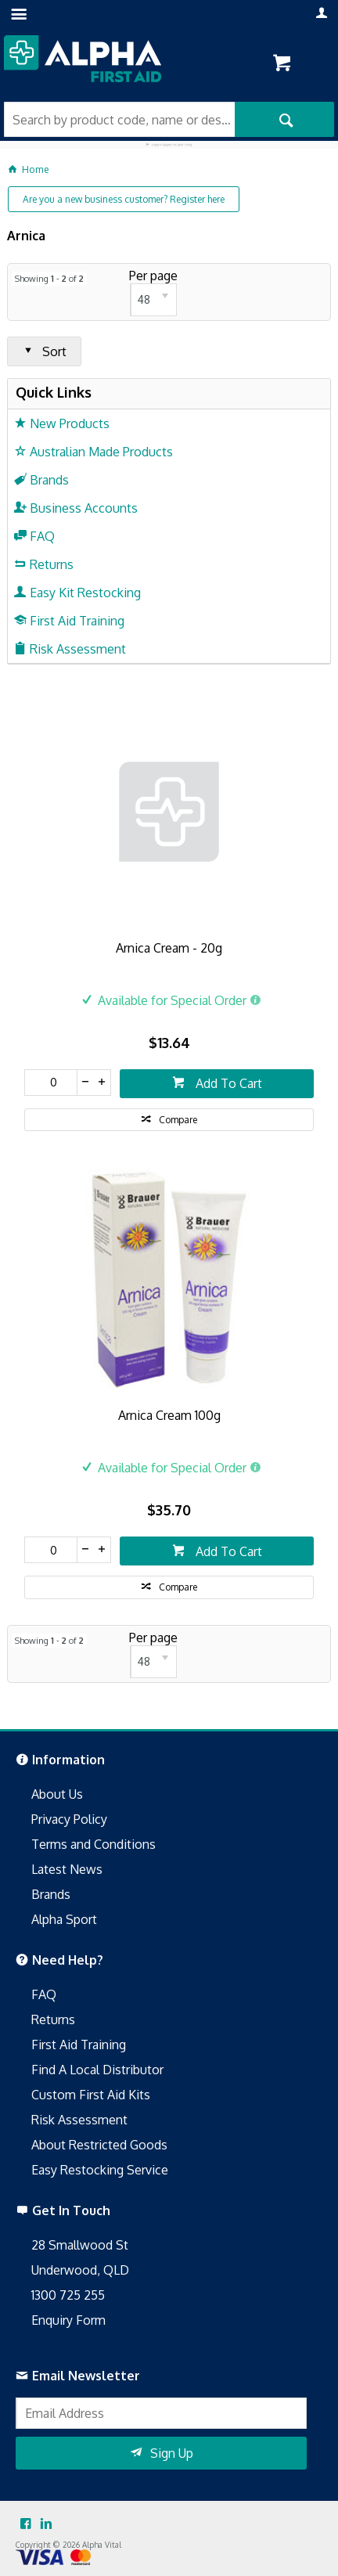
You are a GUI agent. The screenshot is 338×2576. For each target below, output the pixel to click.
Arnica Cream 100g (169, 1415)
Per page (153, 275)
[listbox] (153, 299)
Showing (49, 278)
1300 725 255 (68, 2295)
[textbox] (119, 119)
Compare (178, 1120)
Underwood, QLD (80, 2270)
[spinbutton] (51, 1082)
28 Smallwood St (79, 2245)
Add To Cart (227, 1083)
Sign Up (171, 2453)
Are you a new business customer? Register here (124, 199)
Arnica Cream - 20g (169, 948)
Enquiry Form (68, 2320)
